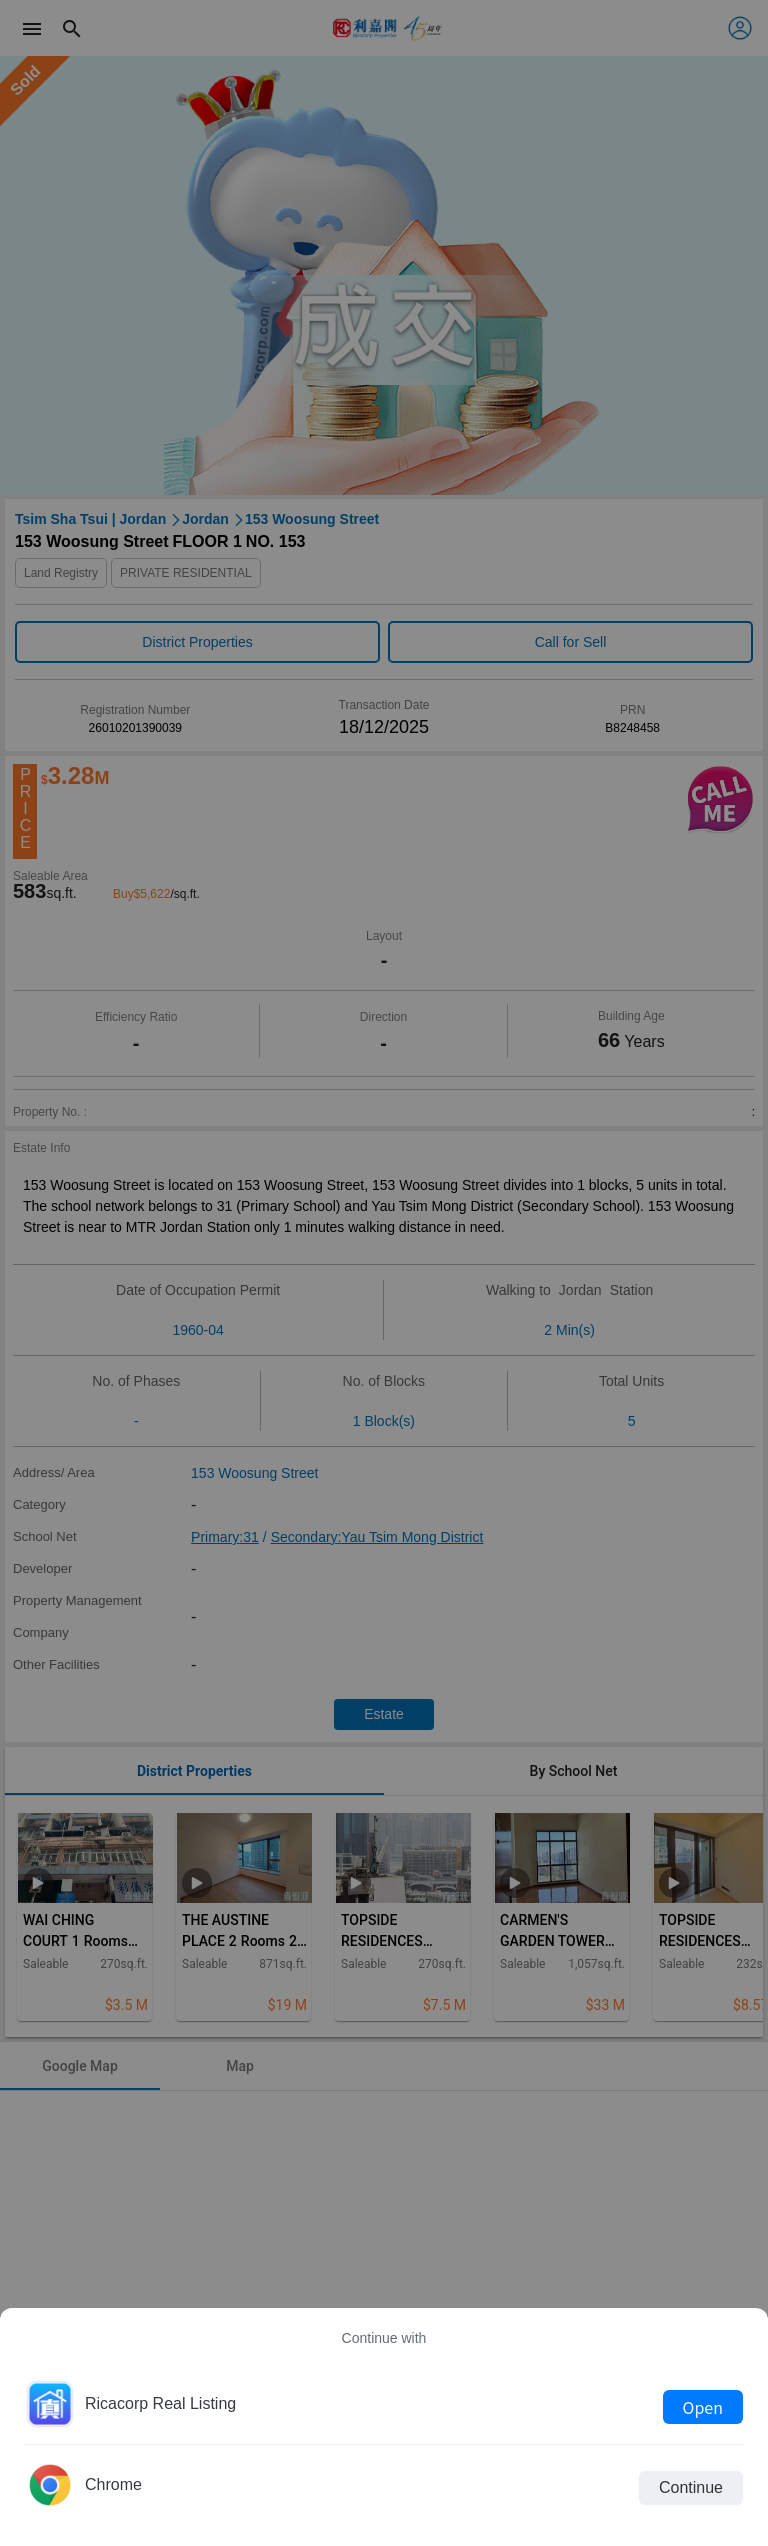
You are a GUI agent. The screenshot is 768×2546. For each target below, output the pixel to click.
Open (703, 2407)
